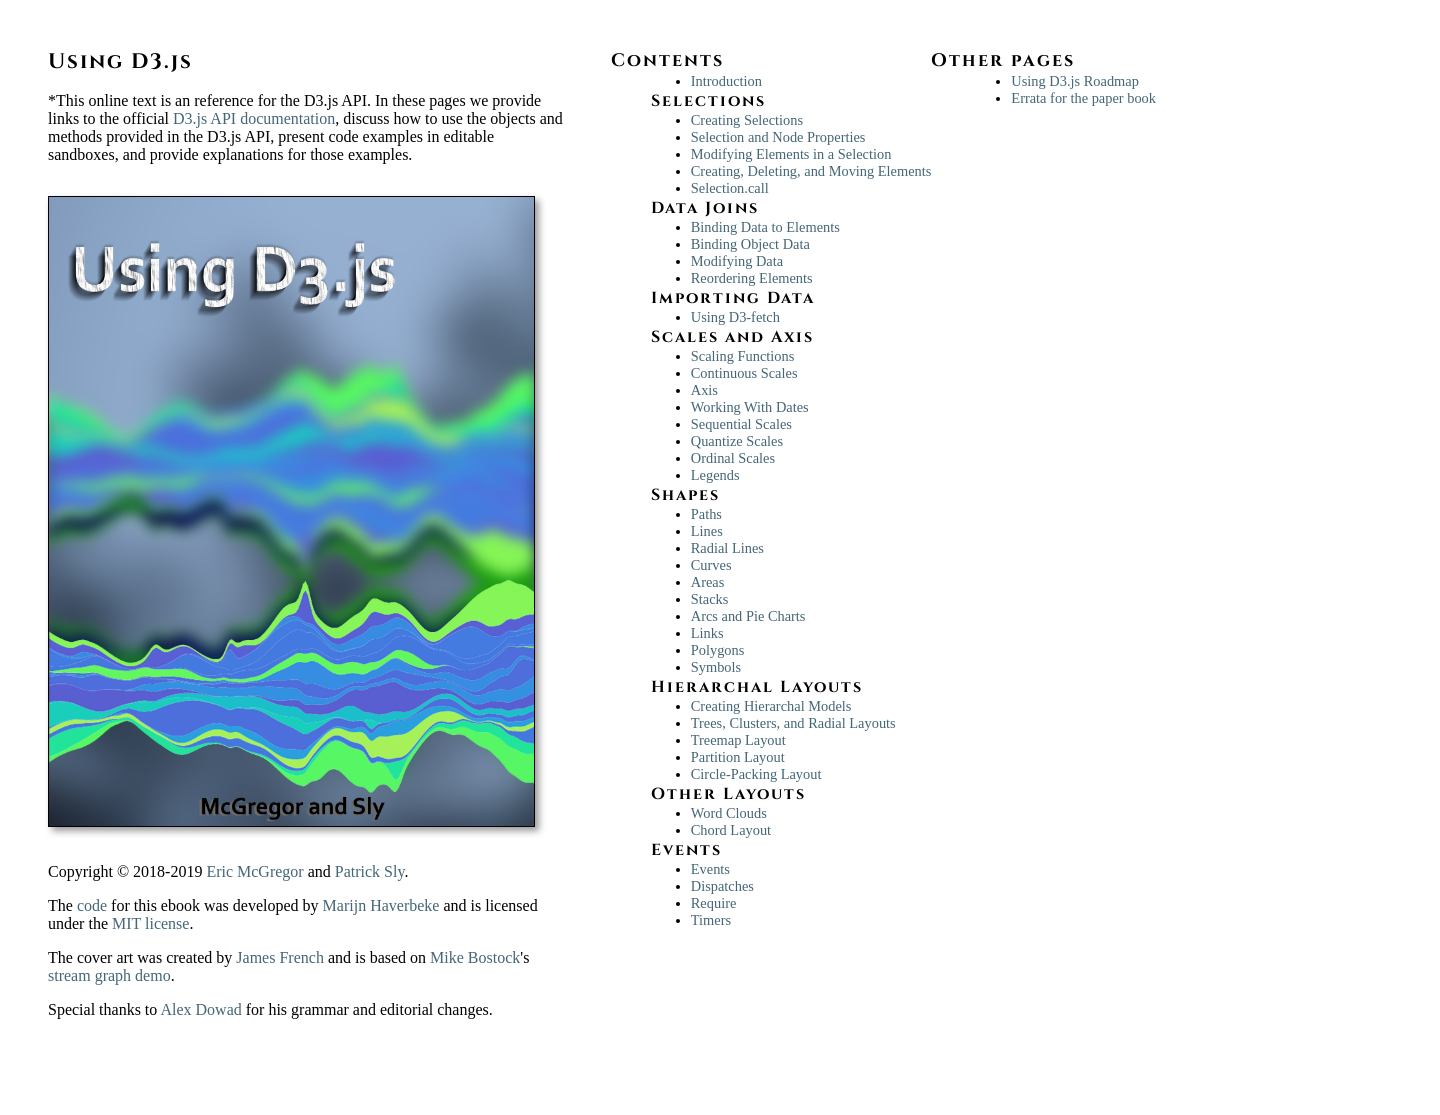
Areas (708, 582)
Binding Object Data (750, 244)
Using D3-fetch (735, 317)
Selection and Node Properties (778, 137)
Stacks (710, 599)
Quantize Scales (737, 441)
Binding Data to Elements (765, 227)
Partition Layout (738, 757)
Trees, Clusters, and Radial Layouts (793, 723)
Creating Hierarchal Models (771, 706)
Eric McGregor (254, 871)
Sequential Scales (741, 424)
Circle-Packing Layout (756, 774)
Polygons (718, 650)
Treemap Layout (738, 740)
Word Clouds (729, 813)
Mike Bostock (475, 957)
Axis (704, 390)
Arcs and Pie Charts (748, 616)
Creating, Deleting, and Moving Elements (811, 171)
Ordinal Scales (733, 458)
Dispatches (722, 886)
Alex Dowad (202, 1009)
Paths (706, 514)
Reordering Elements (752, 278)
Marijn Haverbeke (381, 905)
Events (710, 869)
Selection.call (730, 188)
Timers (711, 920)
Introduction (726, 81)
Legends (715, 475)
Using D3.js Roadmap (1075, 81)
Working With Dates (750, 407)
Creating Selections (747, 120)
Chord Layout (731, 830)
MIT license (150, 923)
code (92, 905)
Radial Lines (727, 548)
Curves (711, 565)
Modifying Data (737, 261)
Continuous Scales (744, 373)
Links (707, 633)
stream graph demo (109, 975)
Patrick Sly (370, 871)
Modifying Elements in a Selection (791, 154)
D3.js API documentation (254, 118)
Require (714, 903)
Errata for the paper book (1083, 98)
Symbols (716, 667)
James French (280, 957)
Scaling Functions (743, 356)
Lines (707, 531)
